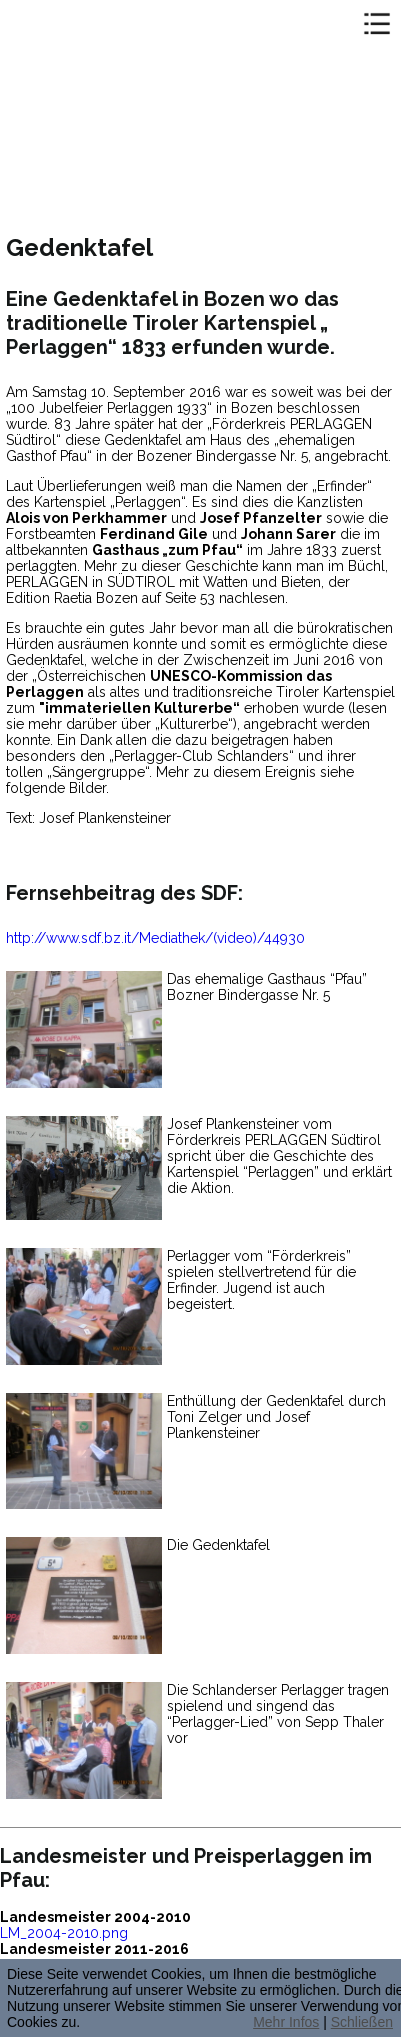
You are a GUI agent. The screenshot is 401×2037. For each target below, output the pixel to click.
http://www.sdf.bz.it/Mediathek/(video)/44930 (155, 938)
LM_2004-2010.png (64, 1933)
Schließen (362, 2022)
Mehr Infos (286, 2022)
